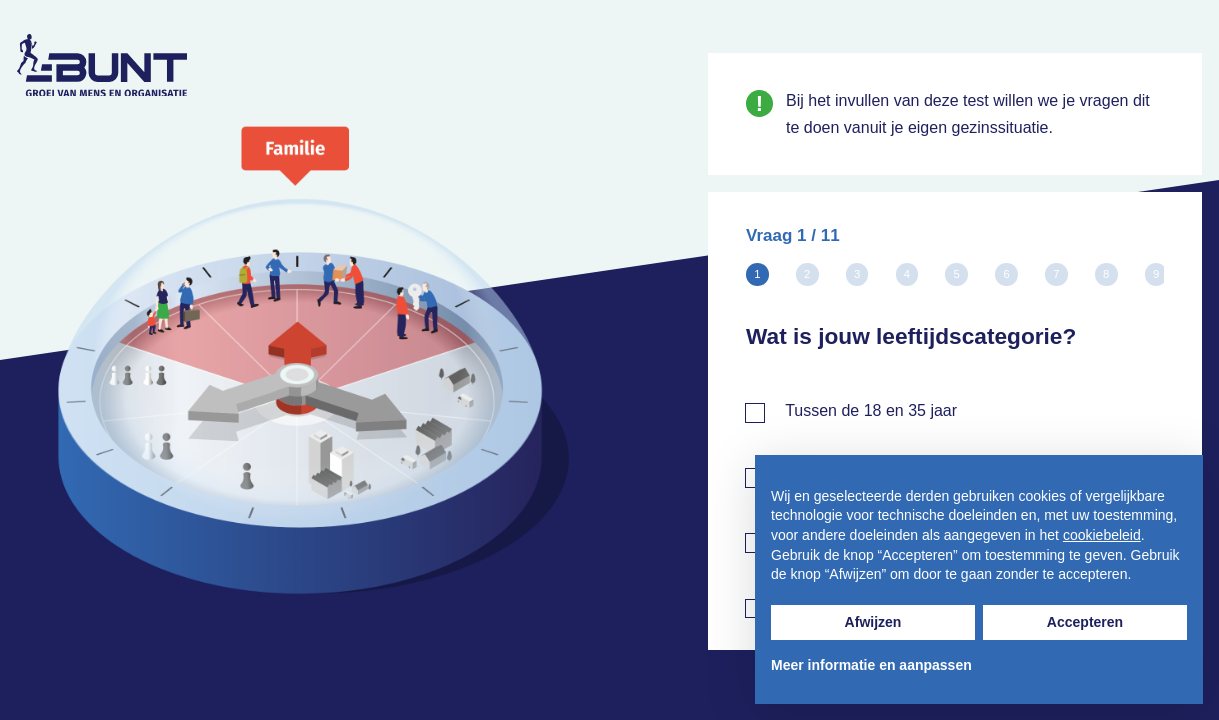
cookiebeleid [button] (1102, 535)
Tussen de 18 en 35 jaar (871, 410)
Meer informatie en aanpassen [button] (871, 665)
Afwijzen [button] (873, 622)
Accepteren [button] (1085, 622)
